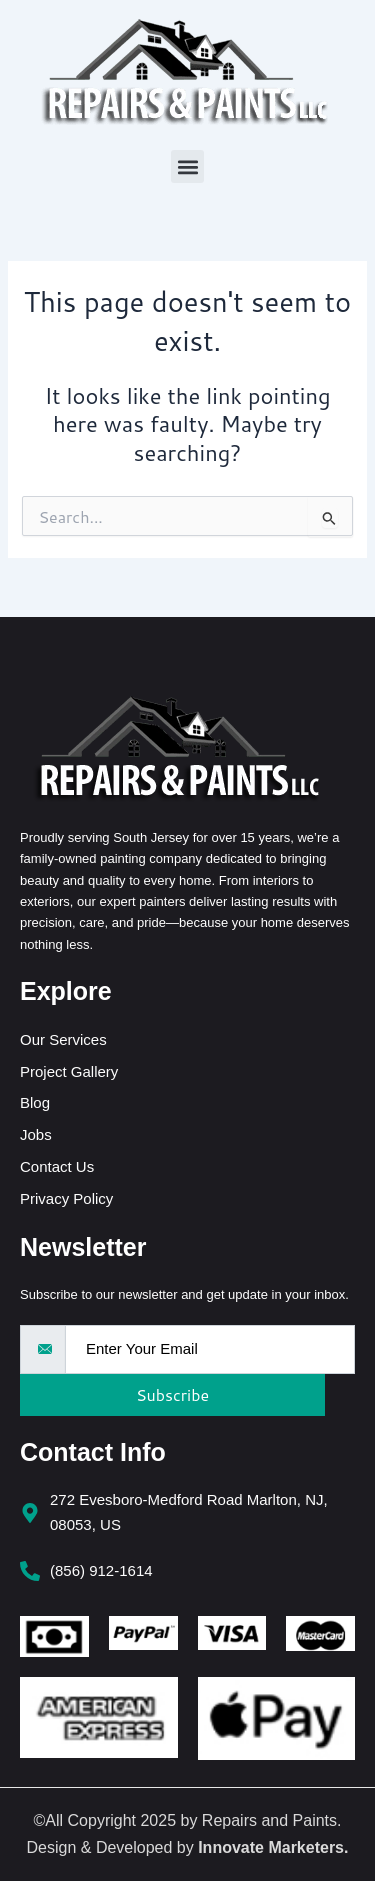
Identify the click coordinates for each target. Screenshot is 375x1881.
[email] (210, 1349)
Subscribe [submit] (172, 1394)
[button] (187, 166)
